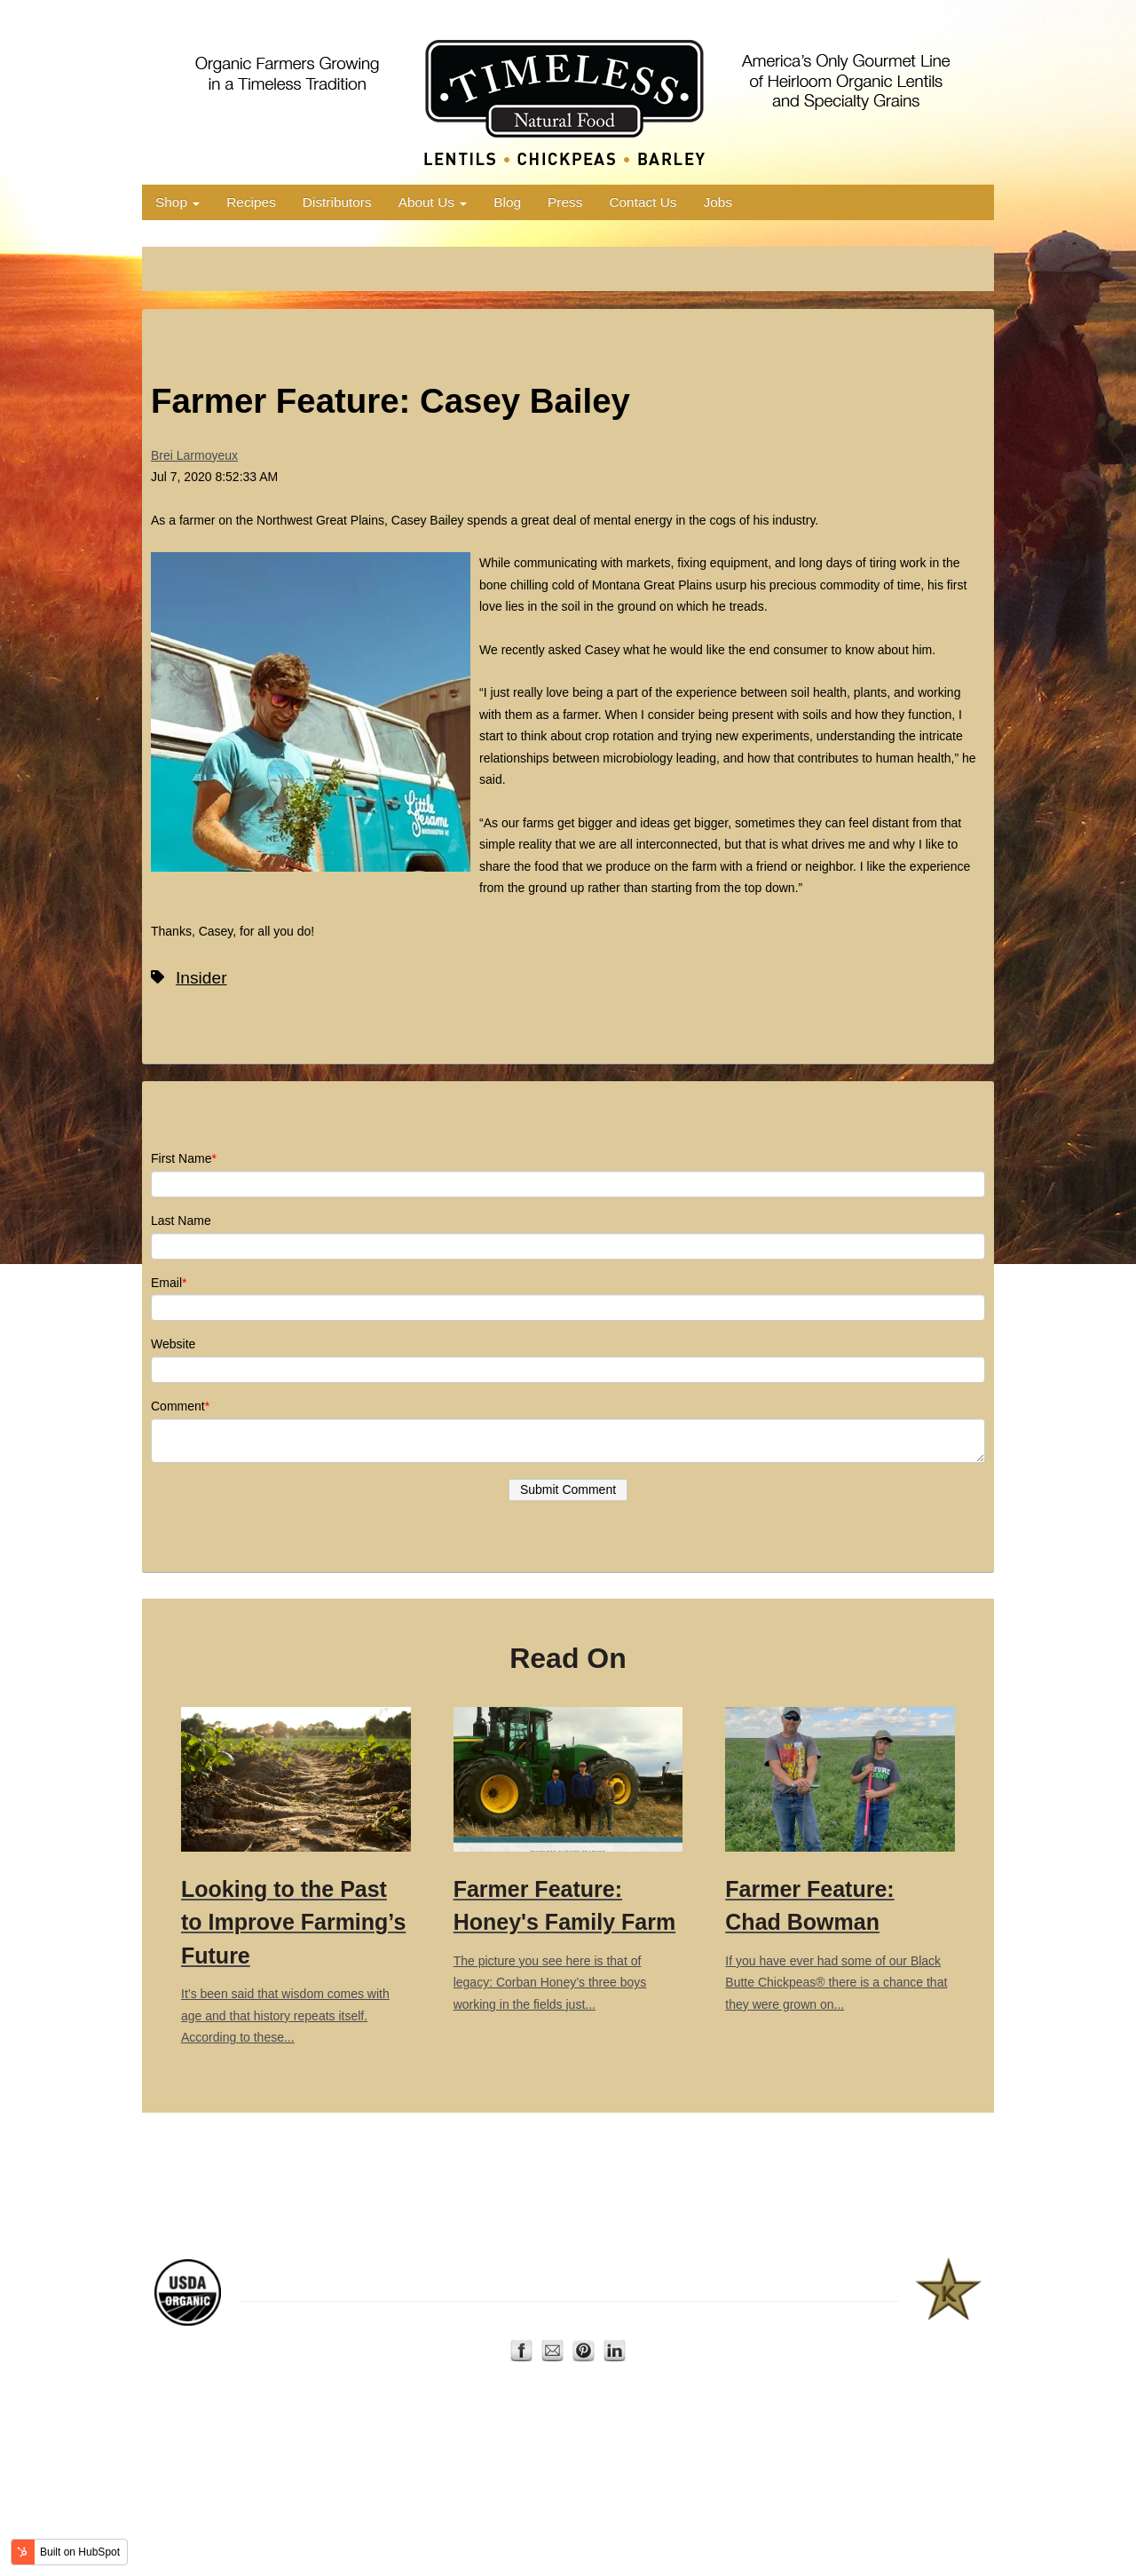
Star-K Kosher (819, 2282)
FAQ (696, 2321)
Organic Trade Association (546, 2282)
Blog (507, 201)
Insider (201, 977)
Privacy (657, 2321)
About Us (433, 201)
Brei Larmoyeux (194, 455)
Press (565, 201)
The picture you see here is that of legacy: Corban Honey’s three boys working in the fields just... (568, 1859)
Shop (177, 201)
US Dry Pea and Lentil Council (698, 2282)
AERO (454, 2282)
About (565, 2321)
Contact (609, 2321)
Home (489, 2321)
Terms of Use (750, 2321)
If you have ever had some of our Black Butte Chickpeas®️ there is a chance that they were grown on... (840, 1859)
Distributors (337, 201)
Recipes (251, 201)
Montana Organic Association (355, 2282)
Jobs (718, 201)
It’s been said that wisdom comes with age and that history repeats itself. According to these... (296, 1875)
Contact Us (642, 201)
